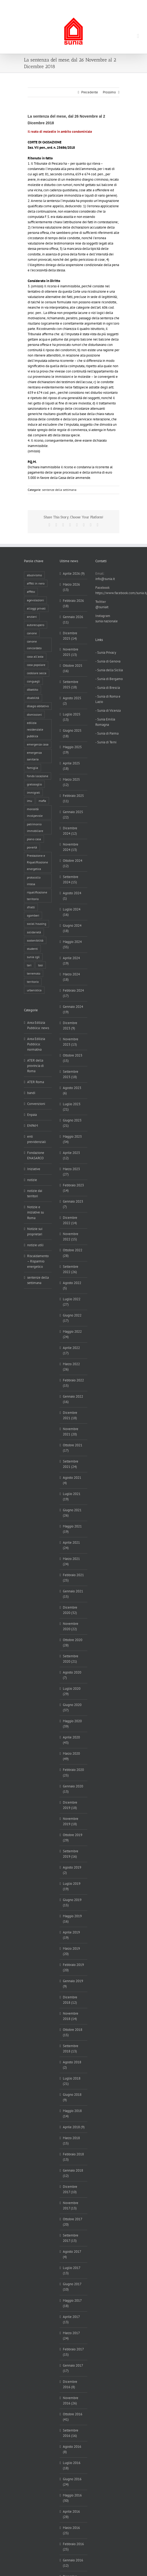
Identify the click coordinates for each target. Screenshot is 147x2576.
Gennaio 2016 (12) (73, 2563)
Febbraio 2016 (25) (73, 2547)
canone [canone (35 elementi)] (32, 633)
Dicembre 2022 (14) (70, 1220)
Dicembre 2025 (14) (70, 636)
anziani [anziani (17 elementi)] (32, 617)
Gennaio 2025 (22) (73, 814)
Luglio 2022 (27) (71, 1302)
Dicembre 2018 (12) (70, 2000)
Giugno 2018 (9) (72, 2097)
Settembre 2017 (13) (70, 2238)
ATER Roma (35, 1082)
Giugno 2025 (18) (72, 733)
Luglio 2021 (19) (71, 1496)
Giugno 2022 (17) (72, 1318)
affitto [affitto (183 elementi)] (31, 592)
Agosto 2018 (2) (72, 2065)
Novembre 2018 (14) (70, 2016)
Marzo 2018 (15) (71, 2141)
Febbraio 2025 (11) (73, 798)
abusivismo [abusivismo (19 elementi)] (34, 575)
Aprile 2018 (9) (74, 2127)
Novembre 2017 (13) (70, 2205)
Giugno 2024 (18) (72, 928)
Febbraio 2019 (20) (73, 1967)
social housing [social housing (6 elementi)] (36, 924)
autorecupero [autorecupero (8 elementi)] (35, 625)
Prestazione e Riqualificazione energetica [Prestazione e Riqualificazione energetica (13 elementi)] (37, 862)
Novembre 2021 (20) (70, 1431)
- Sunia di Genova (107, 661)
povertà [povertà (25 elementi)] (32, 847)
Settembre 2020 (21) (70, 1659)
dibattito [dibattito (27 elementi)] (32, 689)
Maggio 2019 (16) (72, 1919)
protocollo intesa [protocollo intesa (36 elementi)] (33, 880)
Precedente (89, 92)
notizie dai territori (34, 1193)
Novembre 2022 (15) (70, 1236)
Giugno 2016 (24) (72, 2482)
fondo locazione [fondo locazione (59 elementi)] (37, 776)
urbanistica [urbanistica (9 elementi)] (34, 990)
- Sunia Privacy (105, 652)
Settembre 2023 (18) (70, 1074)
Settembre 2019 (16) (70, 1854)
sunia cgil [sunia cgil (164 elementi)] (33, 957)
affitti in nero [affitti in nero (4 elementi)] (35, 583)
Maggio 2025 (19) (72, 750)
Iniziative (33, 1169)
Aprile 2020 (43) (71, 1740)
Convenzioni (36, 1103)
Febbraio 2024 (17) (73, 993)
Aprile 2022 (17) (71, 1350)
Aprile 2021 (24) (71, 1545)
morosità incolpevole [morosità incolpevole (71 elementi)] (35, 812)
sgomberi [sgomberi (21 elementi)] (33, 915)
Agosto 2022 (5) (72, 1285)
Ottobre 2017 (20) (72, 2222)
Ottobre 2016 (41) (72, 2417)
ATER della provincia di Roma (35, 1065)
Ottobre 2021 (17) (72, 1448)
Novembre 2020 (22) (70, 1626)
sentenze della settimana (59, 490)
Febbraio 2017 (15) (73, 2352)
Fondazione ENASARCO (35, 1155)
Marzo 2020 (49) (71, 1756)
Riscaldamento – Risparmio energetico (38, 1261)
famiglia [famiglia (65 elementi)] (32, 768)
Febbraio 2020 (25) (73, 1772)
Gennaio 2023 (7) (73, 1204)
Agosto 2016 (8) (72, 2449)
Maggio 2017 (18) (72, 2303)
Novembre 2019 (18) (70, 1821)
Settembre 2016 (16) (70, 2433)
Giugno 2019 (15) (72, 1902)
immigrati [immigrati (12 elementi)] (33, 792)
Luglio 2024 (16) (71, 912)
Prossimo (109, 92)
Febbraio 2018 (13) (73, 2157)
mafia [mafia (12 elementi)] (42, 801)
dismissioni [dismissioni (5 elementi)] (34, 715)
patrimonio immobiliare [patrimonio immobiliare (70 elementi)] (35, 827)
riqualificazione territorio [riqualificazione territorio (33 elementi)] (37, 895)
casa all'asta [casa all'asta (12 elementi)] (35, 657)
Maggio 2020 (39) (72, 1724)
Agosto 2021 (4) (72, 1480)
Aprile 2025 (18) (71, 766)
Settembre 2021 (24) (70, 1464)
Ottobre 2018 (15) (72, 2032)
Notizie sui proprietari (34, 1231)
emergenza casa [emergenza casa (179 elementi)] (37, 744)
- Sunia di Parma (107, 733)
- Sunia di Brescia (107, 687)
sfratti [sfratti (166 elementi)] (31, 907)
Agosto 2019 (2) (72, 1870)
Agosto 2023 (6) (72, 1090)
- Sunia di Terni (105, 742)
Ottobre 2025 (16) (72, 668)
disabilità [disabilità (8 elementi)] (33, 698)
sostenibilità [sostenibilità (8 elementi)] (35, 940)
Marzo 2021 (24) (71, 1561)
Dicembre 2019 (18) (70, 1805)
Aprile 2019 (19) (71, 1935)
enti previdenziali (36, 1139)
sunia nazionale (106, 621)
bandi (31, 1093)
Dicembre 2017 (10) (70, 2189)
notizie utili (35, 1245)
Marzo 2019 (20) (71, 1951)
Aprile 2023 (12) (71, 1155)
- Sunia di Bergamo (109, 679)
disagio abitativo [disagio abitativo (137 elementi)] (38, 706)
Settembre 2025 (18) (70, 684)
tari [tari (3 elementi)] (29, 965)
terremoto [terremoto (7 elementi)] (33, 973)
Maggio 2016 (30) (72, 2498)
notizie (32, 1180)
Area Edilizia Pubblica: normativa (36, 1044)
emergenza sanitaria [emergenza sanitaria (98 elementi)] (34, 756)
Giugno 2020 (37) (72, 1707)
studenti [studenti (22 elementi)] (32, 949)
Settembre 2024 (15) (70, 879)
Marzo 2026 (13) (71, 587)
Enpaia (32, 1114)
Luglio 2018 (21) (71, 2081)
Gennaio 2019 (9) (73, 1984)
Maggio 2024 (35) (72, 944)
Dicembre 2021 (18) (70, 1415)
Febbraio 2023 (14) (73, 1188)
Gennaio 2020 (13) (73, 1789)
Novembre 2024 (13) (70, 847)
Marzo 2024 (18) (71, 977)
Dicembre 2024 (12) (70, 831)
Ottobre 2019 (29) (72, 1837)
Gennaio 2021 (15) (73, 1594)
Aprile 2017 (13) (71, 2319)
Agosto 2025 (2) (72, 701)
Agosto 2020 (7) (72, 1675)
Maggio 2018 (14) (72, 2113)
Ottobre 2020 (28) (72, 1642)
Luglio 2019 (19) (71, 1886)
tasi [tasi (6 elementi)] (40, 965)
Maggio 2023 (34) (72, 1139)
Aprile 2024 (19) (71, 961)
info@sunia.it (107, 4)
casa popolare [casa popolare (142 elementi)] (36, 665)
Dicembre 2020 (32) (70, 1610)
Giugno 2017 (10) (72, 2287)
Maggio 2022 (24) (72, 1334)
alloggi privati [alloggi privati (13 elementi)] (36, 608)
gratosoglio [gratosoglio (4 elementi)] (34, 784)
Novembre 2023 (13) (70, 1042)
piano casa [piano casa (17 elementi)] (34, 839)
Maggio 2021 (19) (72, 1529)
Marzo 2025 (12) (71, 782)
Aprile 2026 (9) (74, 573)
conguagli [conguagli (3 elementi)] (33, 681)
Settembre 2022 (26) (70, 1269)
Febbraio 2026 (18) (73, 603)
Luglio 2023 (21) (71, 1107)
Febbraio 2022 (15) (73, 1383)
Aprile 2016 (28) (71, 2514)
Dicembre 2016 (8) (70, 2384)
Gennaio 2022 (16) (73, 1399)
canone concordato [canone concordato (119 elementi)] (34, 644)
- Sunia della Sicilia (109, 670)
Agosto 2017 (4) (72, 2254)
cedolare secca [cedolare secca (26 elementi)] (36, 673)
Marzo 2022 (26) (71, 1367)
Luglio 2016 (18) (71, 2465)
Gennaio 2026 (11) (73, 619)
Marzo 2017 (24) (71, 2336)
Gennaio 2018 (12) (73, 2173)
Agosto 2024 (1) (72, 896)
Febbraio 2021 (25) (73, 1578)
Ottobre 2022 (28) (72, 1253)
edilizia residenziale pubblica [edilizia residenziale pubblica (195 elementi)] (35, 729)
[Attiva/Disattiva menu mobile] (138, 36)
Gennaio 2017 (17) (73, 2368)
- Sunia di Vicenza (108, 710)
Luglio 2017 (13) (71, 2270)
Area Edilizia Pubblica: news (38, 1025)
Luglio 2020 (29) (71, 1691)
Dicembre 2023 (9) (70, 1025)
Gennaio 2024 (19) (73, 1009)
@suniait (101, 607)
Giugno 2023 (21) (72, 1123)
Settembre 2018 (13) (70, 2048)
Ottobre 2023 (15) (72, 1058)
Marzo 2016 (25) (71, 2530)
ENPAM (32, 1125)
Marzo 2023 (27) (71, 1172)
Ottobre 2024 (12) (72, 863)
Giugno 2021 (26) (72, 1513)
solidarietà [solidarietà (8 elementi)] (34, 932)
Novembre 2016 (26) (70, 2400)
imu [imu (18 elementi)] (29, 801)
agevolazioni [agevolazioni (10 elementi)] (35, 600)
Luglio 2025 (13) (71, 717)
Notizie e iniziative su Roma (35, 1212)
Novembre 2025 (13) (70, 652)
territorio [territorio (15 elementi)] (33, 982)
